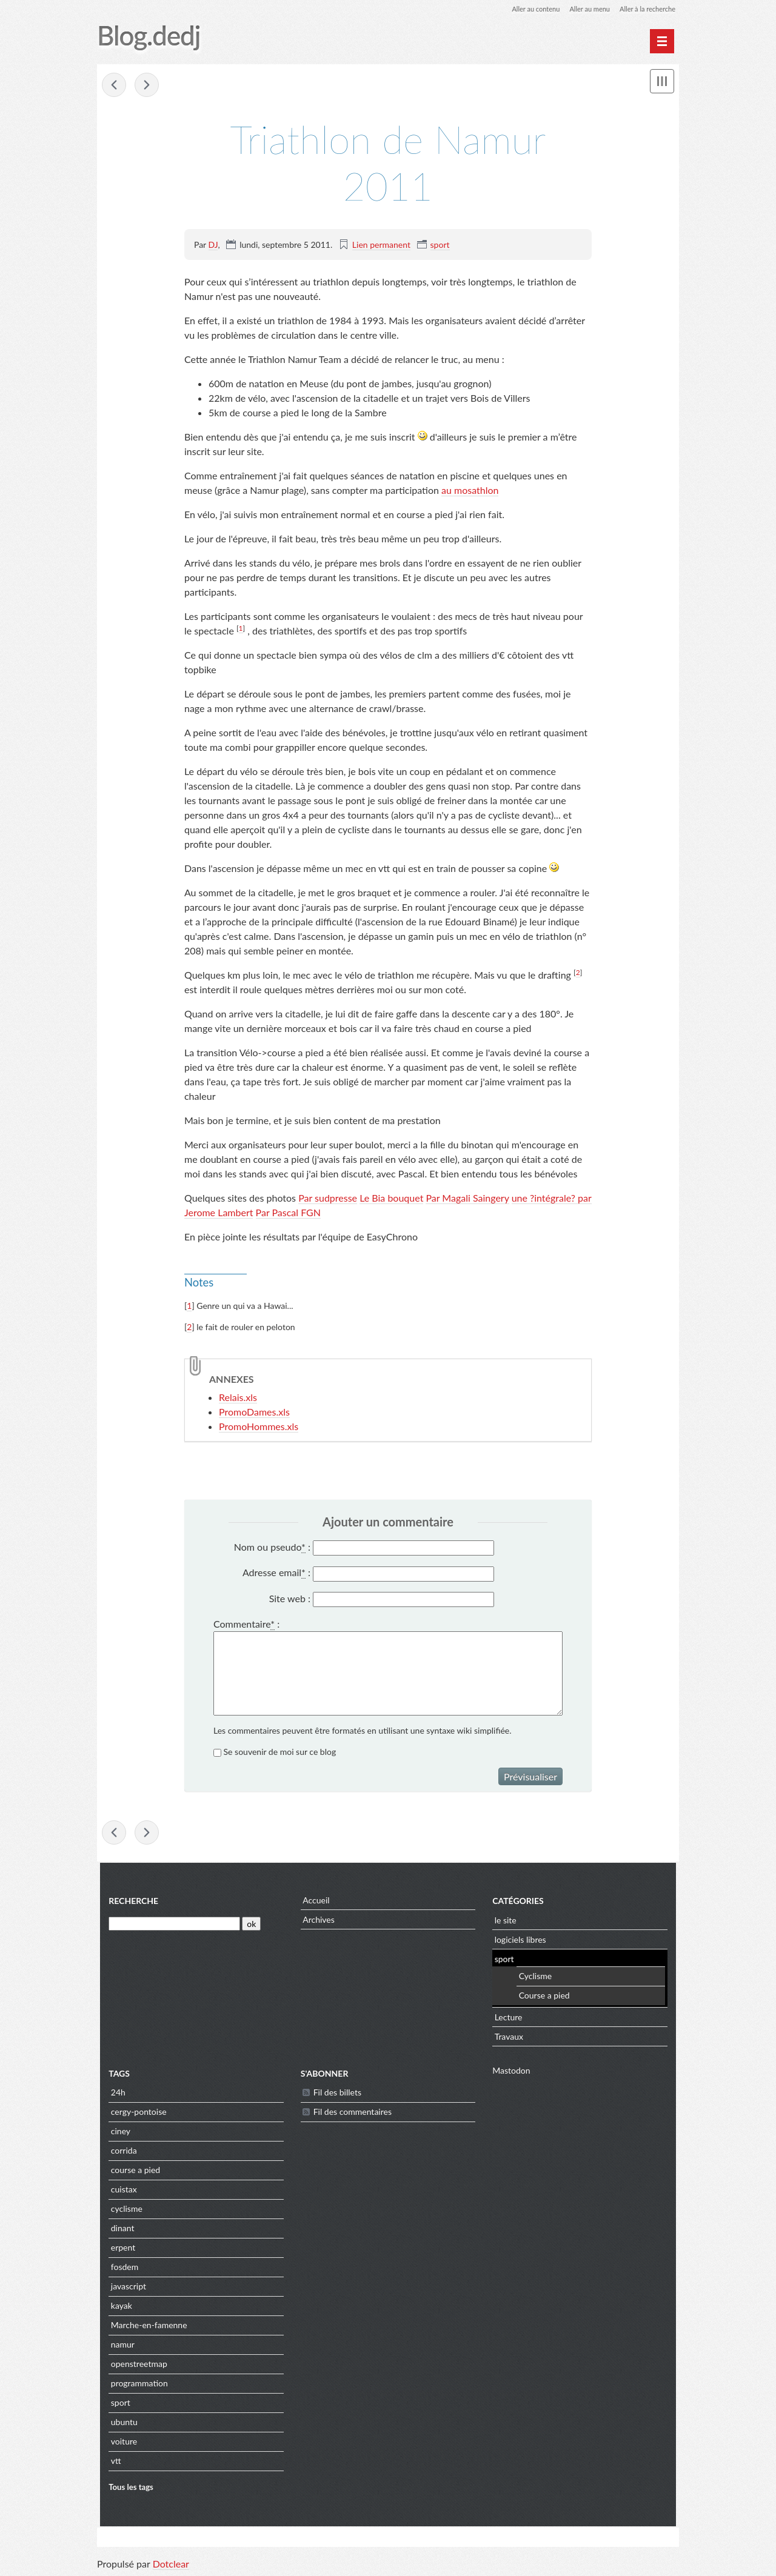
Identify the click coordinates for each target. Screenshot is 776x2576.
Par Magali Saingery (467, 1198)
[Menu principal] (662, 41)
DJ (213, 245)
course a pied (131, 2171)
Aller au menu (583, 8)
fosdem (121, 2268)
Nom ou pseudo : (272, 1548)
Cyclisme (536, 1977)
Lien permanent (381, 245)
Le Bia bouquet (391, 1198)
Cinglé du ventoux (147, 86)
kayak (118, 2307)
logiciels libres (521, 1940)
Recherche (130, 1902)
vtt (112, 2462)
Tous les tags (127, 2488)
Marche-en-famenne (145, 2326)
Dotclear (171, 2563)
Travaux (509, 2037)
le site (506, 1921)
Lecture (509, 2018)
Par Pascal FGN (288, 1213)
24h (114, 2094)
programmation (135, 2385)
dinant (119, 2230)
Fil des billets (336, 2094)
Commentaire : (246, 1625)
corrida (120, 2152)
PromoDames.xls (254, 1412)
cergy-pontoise (135, 2113)
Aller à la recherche (645, 8)
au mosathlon (469, 490)
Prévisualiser (530, 1777)
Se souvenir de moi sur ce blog (280, 1753)
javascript (124, 2288)
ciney (117, 2133)
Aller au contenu (525, 8)
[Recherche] (171, 1925)
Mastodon (512, 2072)
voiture (120, 2443)
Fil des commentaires (351, 2113)
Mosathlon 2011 (114, 86)
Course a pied (545, 1997)
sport (440, 245)
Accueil (314, 1902)
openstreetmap (135, 2365)
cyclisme (123, 2210)
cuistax (120, 2191)
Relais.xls (238, 1397)
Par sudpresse (327, 1198)
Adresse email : (276, 1574)
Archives (317, 1921)
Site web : (289, 1599)
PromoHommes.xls (258, 1427)
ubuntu (120, 2423)
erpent (119, 2249)
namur (119, 2346)
